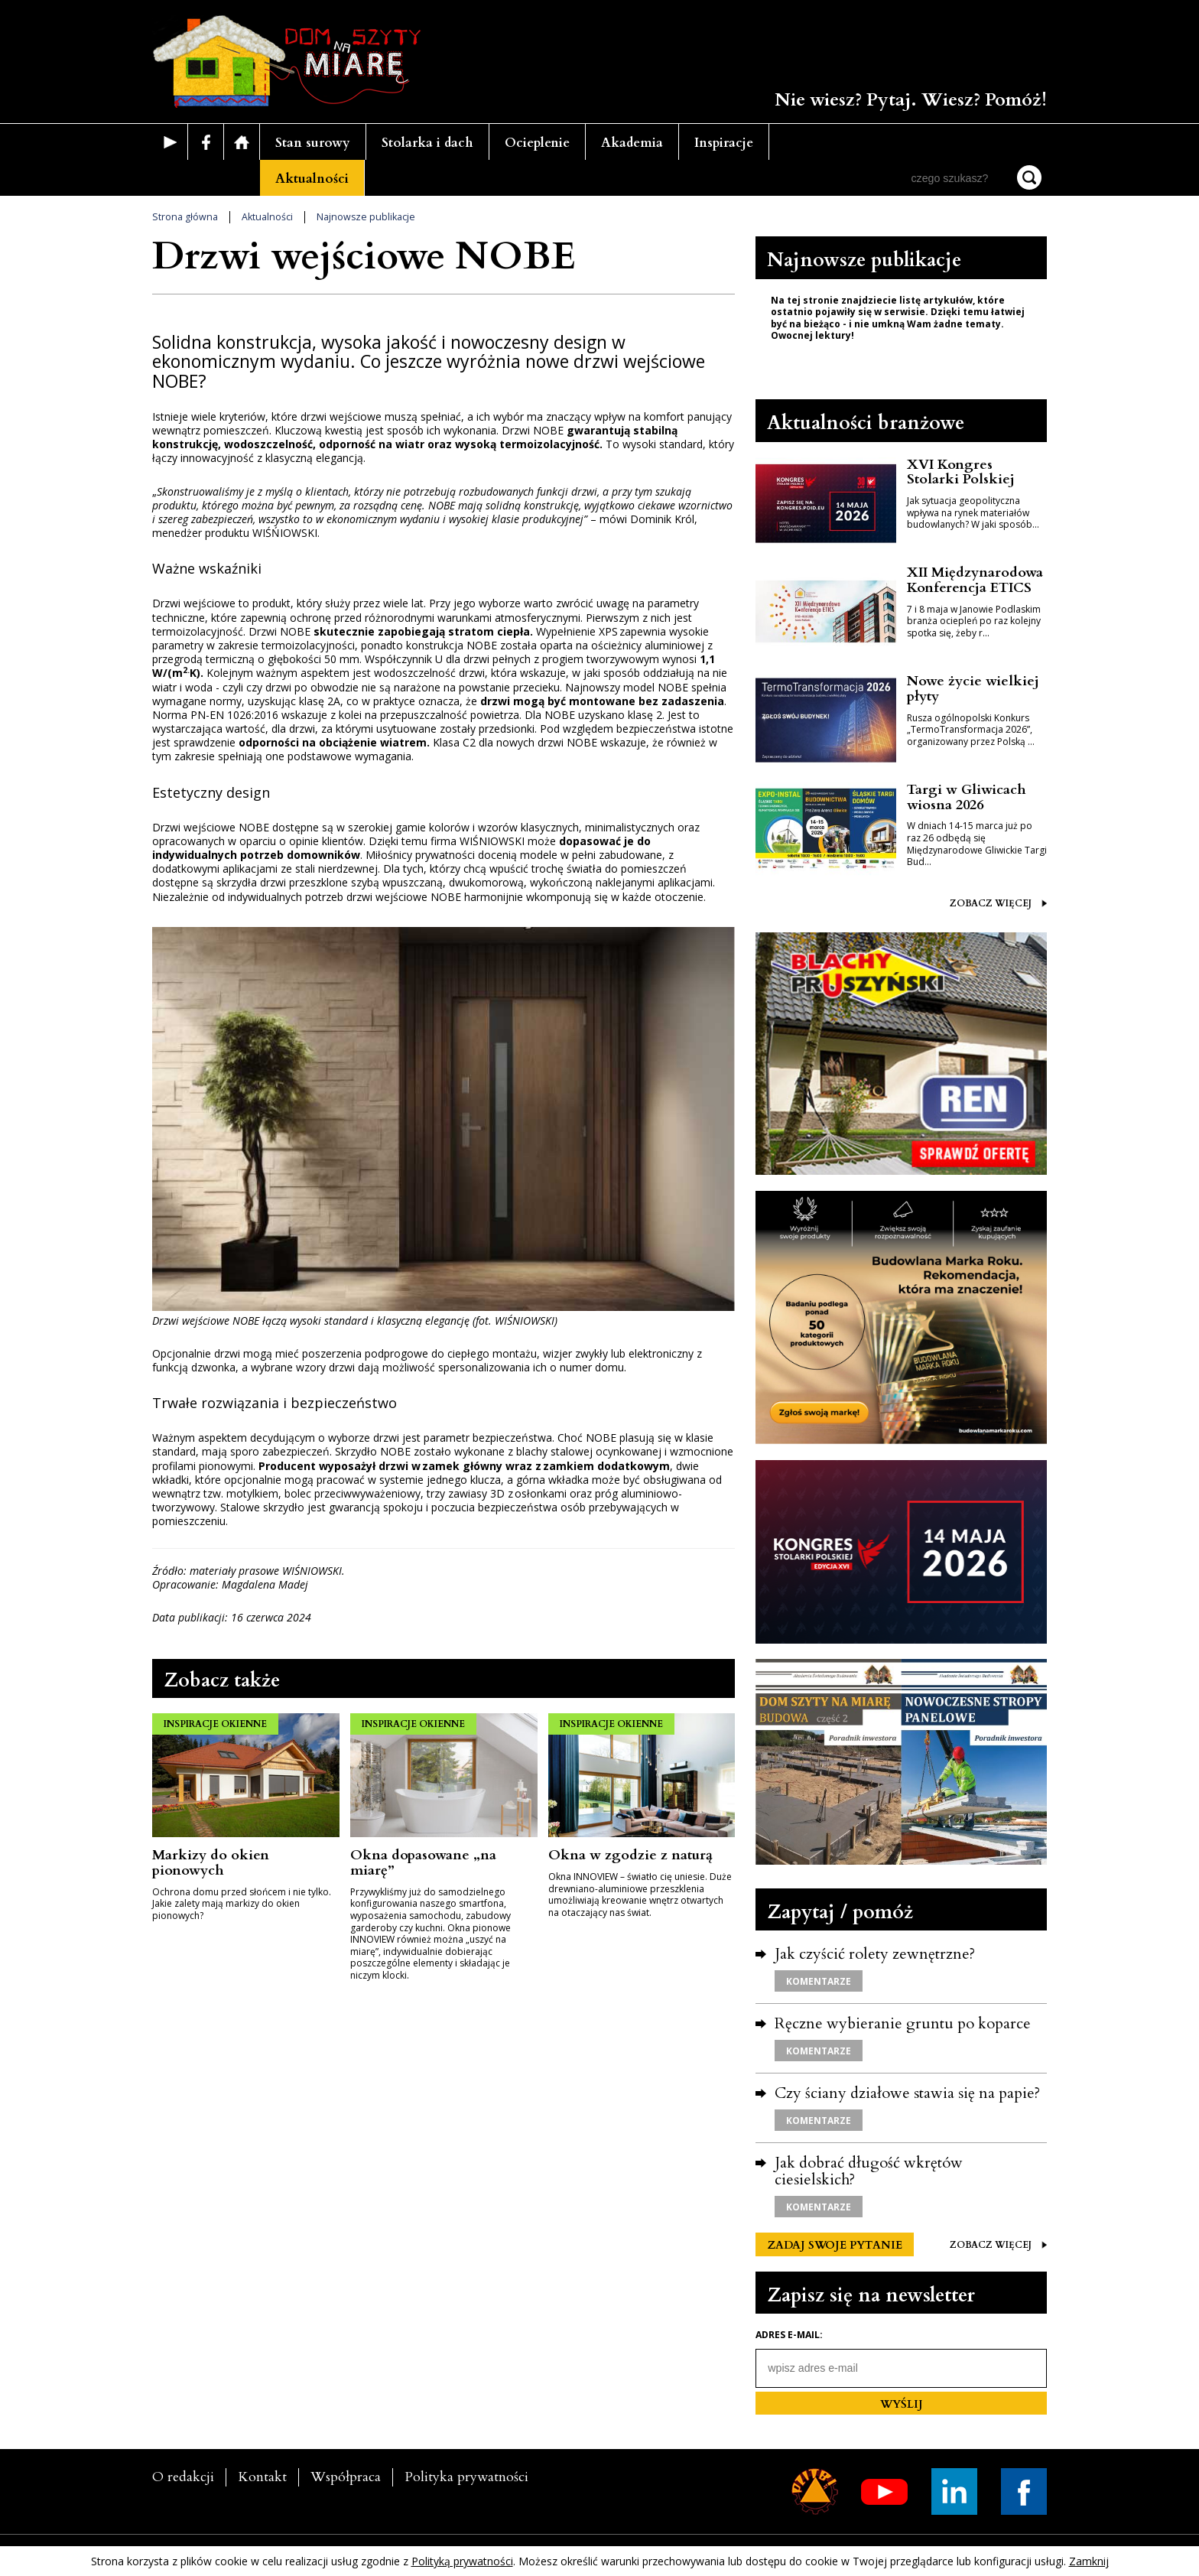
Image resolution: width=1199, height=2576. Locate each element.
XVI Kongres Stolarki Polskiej (961, 472)
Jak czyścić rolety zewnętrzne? (875, 1953)
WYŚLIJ (901, 2404)
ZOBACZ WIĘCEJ (998, 903)
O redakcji (183, 2477)
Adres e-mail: (789, 2335)
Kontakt (262, 2477)
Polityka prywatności (466, 2477)
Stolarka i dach (427, 142)
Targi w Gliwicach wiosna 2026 (966, 797)
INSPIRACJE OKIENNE (215, 1724)
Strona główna (185, 216)
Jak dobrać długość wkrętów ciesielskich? (869, 2171)
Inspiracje (723, 142)
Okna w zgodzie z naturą (630, 1855)
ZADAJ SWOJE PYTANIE (834, 2245)
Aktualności (312, 178)
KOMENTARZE (818, 1981)
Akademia (632, 142)
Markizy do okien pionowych (210, 1863)
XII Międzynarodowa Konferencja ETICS (975, 580)
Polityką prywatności (462, 2561)
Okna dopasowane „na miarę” (423, 1863)
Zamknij (1089, 2561)
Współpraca (345, 2477)
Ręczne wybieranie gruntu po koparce (903, 2023)
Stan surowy (312, 142)
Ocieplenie (537, 142)
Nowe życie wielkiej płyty (973, 689)
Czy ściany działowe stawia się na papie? (907, 2093)
